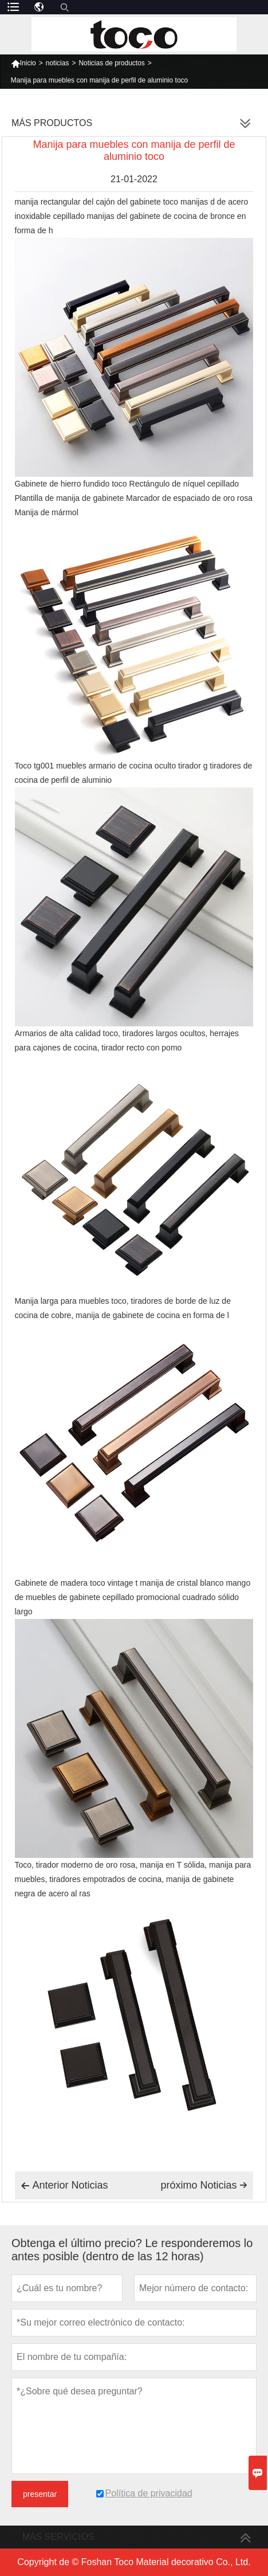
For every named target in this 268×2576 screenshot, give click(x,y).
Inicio (23, 63)
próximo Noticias (203, 2185)
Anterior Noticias (64, 2186)
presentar (40, 2494)
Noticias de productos (111, 63)
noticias (57, 63)
